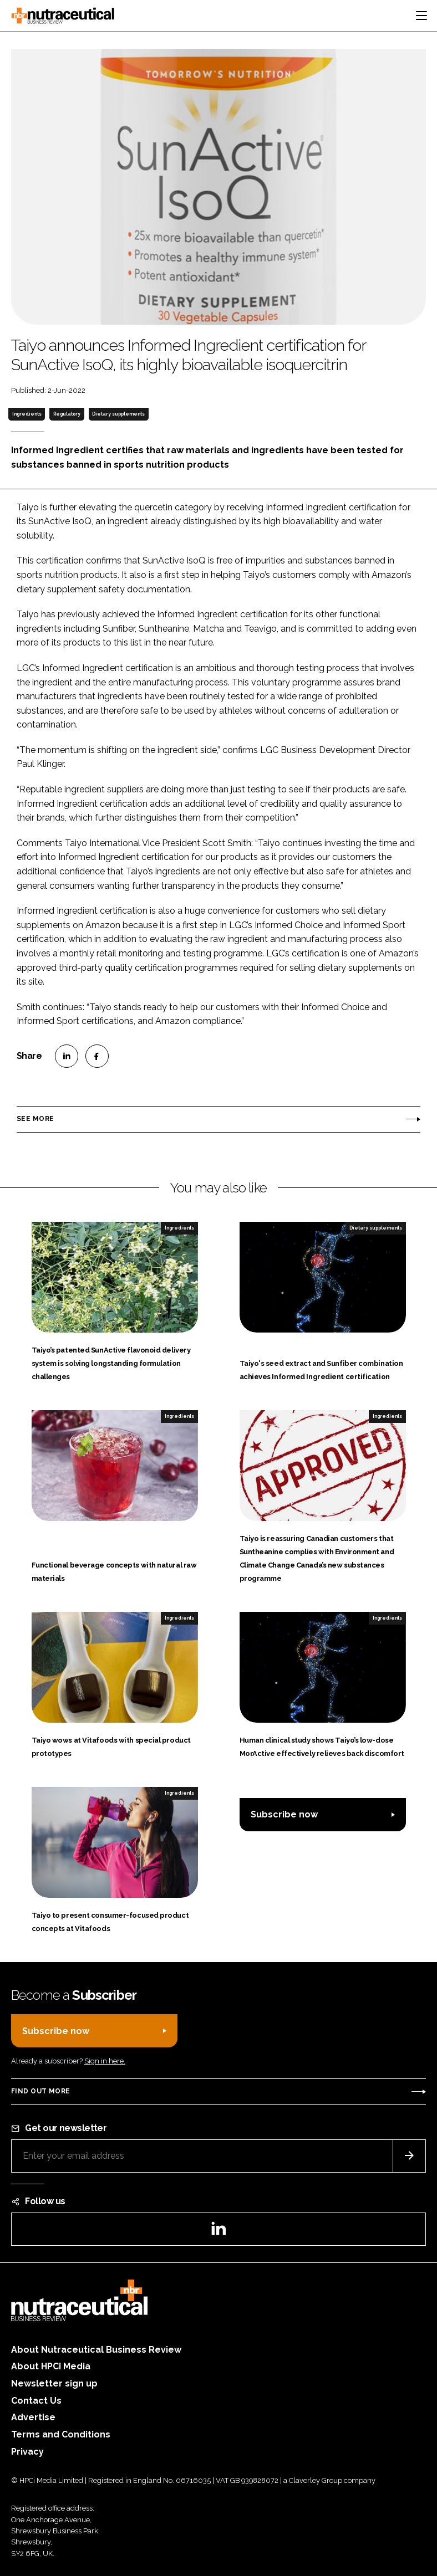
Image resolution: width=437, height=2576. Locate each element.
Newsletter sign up (54, 2383)
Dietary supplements (118, 414)
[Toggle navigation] (421, 15)
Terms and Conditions (60, 2434)
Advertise (33, 2417)
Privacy (27, 2451)
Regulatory (66, 414)
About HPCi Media (50, 2366)
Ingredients (27, 414)
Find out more (40, 2091)
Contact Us (36, 2400)
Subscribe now (284, 1814)
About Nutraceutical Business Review (96, 2349)
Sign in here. (104, 2061)
